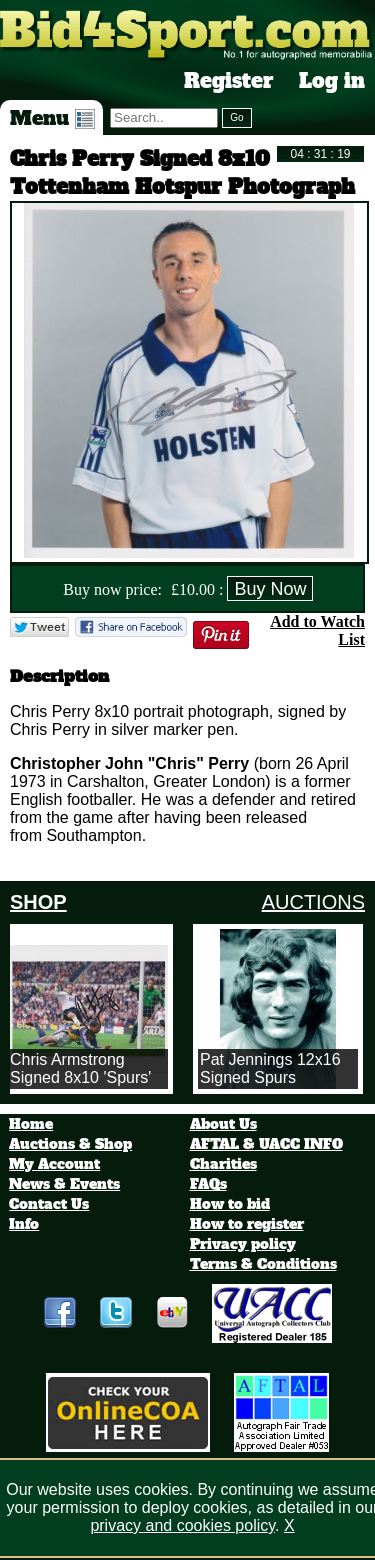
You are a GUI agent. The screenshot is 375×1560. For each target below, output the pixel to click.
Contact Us (49, 1204)
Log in (332, 81)
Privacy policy (243, 1244)
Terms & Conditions (263, 1264)
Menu (52, 118)
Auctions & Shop (70, 1144)
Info (24, 1224)
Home (31, 1124)
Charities (223, 1164)
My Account (54, 1164)
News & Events (64, 1184)
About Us (223, 1124)
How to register (247, 1224)
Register (229, 81)
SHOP (38, 902)
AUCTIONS (313, 902)
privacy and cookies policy (182, 1525)
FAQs (208, 1184)
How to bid (230, 1204)
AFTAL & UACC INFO (266, 1144)
